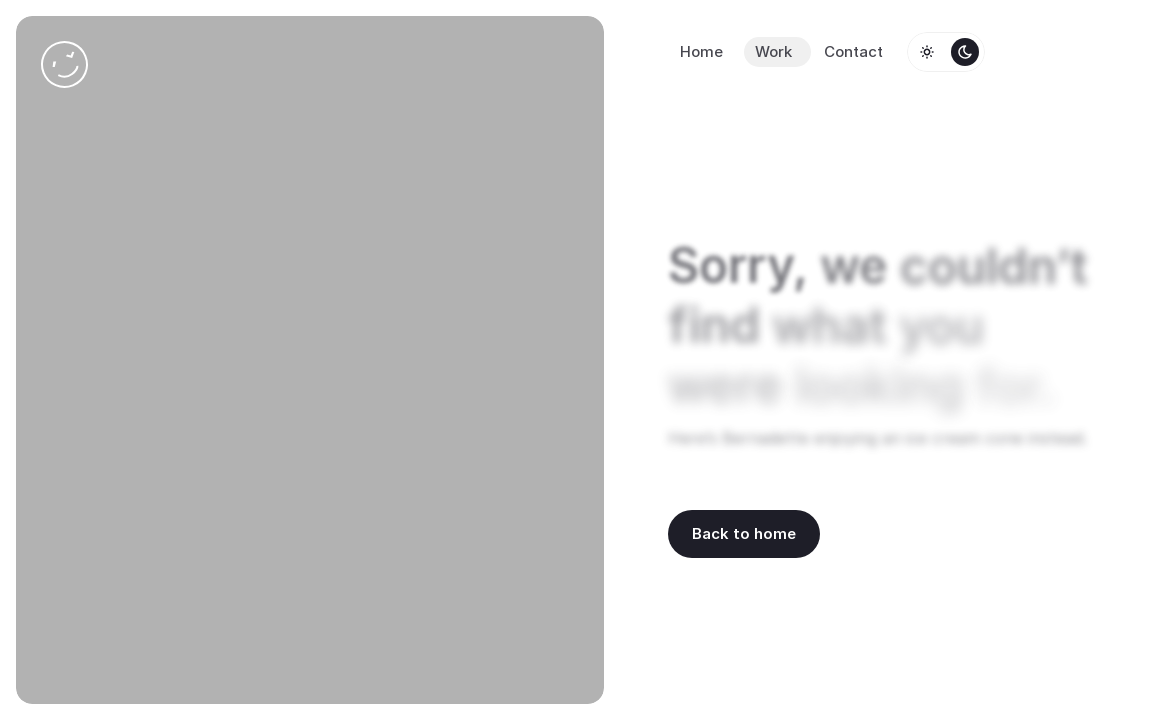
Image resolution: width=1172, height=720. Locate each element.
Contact (853, 51)
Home (701, 51)
